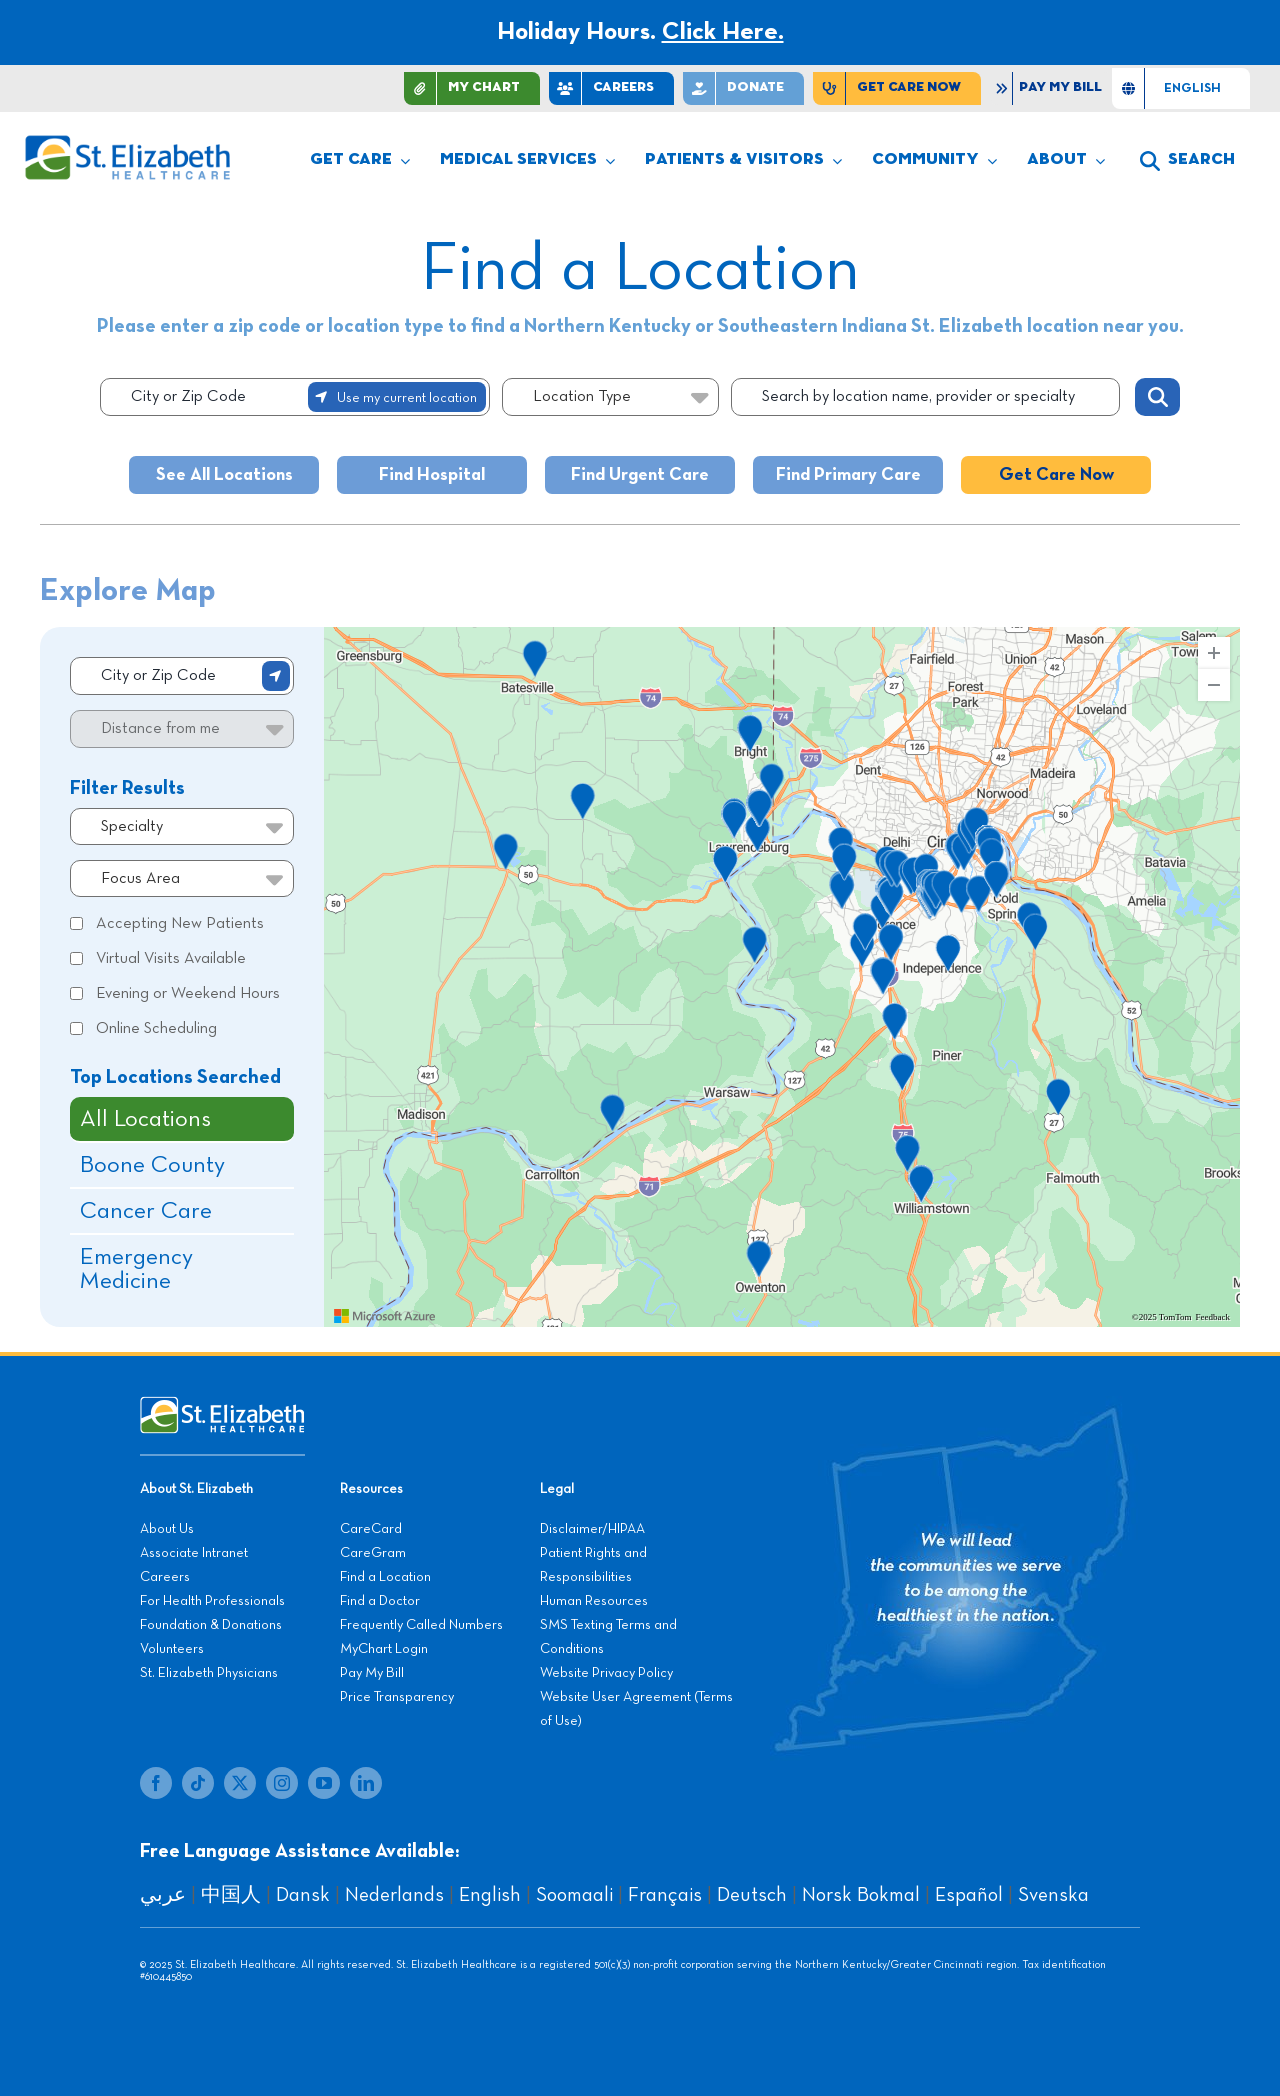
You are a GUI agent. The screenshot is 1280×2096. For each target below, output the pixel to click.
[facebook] (156, 1783)
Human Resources (594, 1601)
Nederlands (394, 1895)
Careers (165, 1577)
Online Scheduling (156, 1029)
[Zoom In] (1214, 653)
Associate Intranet (194, 1553)
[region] (782, 977)
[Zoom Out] (1214, 685)
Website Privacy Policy (606, 1673)
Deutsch (752, 1895)
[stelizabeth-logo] (127, 144)
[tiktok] (198, 1783)
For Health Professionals (212, 1601)
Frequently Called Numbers (421, 1625)
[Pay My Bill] (1051, 88)
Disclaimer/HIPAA (592, 1529)
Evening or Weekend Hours (188, 994)
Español (969, 1895)
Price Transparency (397, 1697)
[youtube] (324, 1783)
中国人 (231, 1895)
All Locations (145, 1119)
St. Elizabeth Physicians (209, 1673)
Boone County (152, 1165)
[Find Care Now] (897, 88)
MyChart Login (384, 1649)
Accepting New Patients (180, 924)
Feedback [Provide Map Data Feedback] (1213, 1317)
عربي (163, 1895)
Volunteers (172, 1649)
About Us (167, 1529)
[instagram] (282, 1783)
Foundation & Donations (211, 1625)
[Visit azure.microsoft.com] (385, 1316)
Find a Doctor (380, 1601)
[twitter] (240, 1783)
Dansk (303, 1895)
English (490, 1895)
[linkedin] (366, 1783)
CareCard (371, 1529)
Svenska (1053, 1895)
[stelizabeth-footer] (222, 1406)
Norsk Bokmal (861, 1895)
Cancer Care (146, 1211)
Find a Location (385, 1577)
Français (665, 1895)
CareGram (373, 1553)
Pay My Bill (372, 1673)
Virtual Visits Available (171, 959)
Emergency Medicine (136, 1269)
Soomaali (574, 1895)
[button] (1187, 161)
